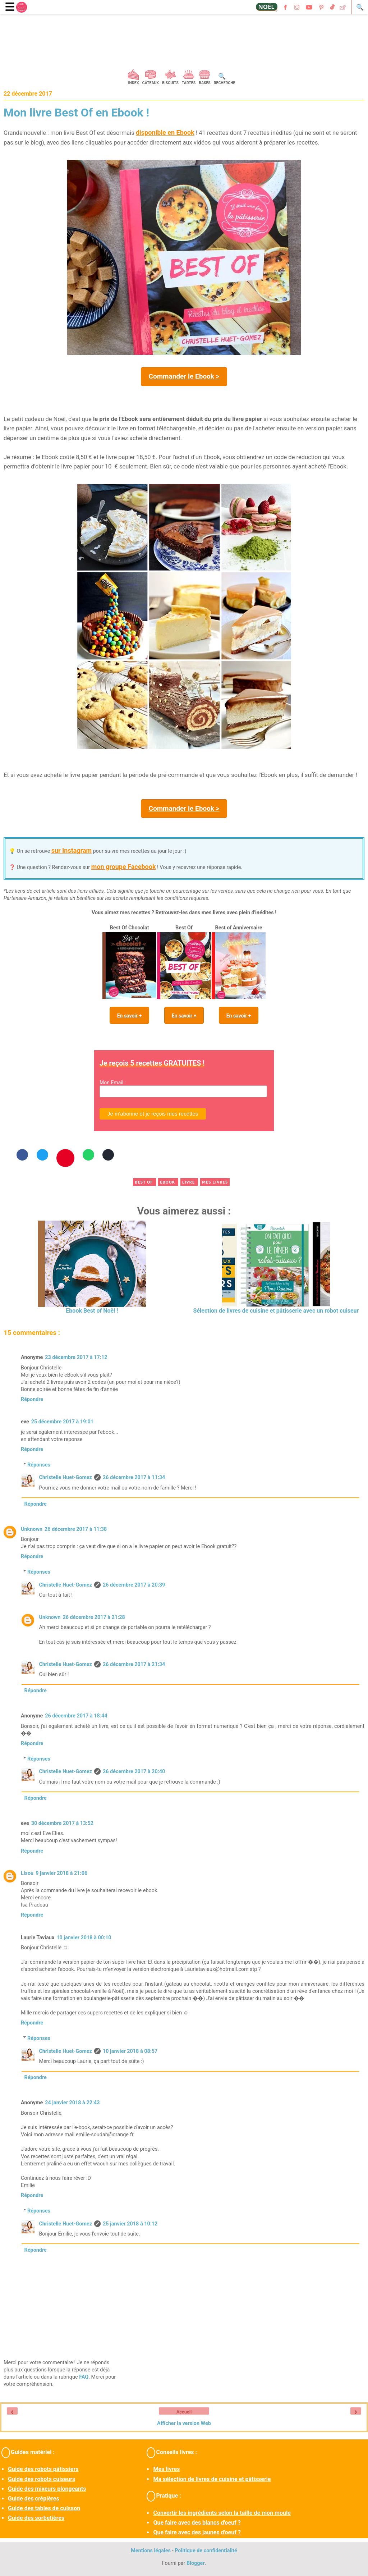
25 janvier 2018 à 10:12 (130, 2224)
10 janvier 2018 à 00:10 (83, 1938)
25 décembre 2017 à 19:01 (62, 1422)
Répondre (32, 1399)
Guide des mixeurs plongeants (47, 2488)
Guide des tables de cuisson (44, 2508)
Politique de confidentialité (206, 2551)
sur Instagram (71, 850)
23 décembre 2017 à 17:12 (76, 1357)
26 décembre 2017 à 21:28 (94, 1617)
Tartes (189, 83)
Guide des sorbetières (36, 2518)
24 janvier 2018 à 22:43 (72, 2103)
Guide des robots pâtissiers (43, 2469)
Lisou (27, 1873)
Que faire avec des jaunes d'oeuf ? (196, 2532)
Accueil (184, 2412)
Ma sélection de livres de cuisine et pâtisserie (212, 2479)
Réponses (38, 1464)
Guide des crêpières (33, 2498)
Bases (205, 83)
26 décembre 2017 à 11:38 (76, 1529)
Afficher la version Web (184, 2423)
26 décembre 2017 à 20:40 (134, 1772)
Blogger (196, 2563)
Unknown (31, 1529)
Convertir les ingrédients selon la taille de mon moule (221, 2512)
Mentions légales (151, 2551)
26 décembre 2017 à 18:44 (76, 1716)
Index (133, 83)
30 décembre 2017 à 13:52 (62, 1823)
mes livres (215, 1182)
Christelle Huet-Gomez (65, 1477)
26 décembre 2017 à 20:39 (134, 1585)
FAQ (83, 2377)
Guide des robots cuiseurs (41, 2479)
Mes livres (166, 2469)
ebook (168, 1182)
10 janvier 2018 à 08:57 (130, 2051)
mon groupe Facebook (123, 866)
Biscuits (170, 83)
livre (189, 1182)
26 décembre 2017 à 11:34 (134, 1477)
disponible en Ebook (165, 132)
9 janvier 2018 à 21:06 (61, 1873)
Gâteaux (150, 83)
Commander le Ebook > (183, 376)
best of (144, 1182)
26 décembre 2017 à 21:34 (134, 1664)
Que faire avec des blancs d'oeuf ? (196, 2522)
